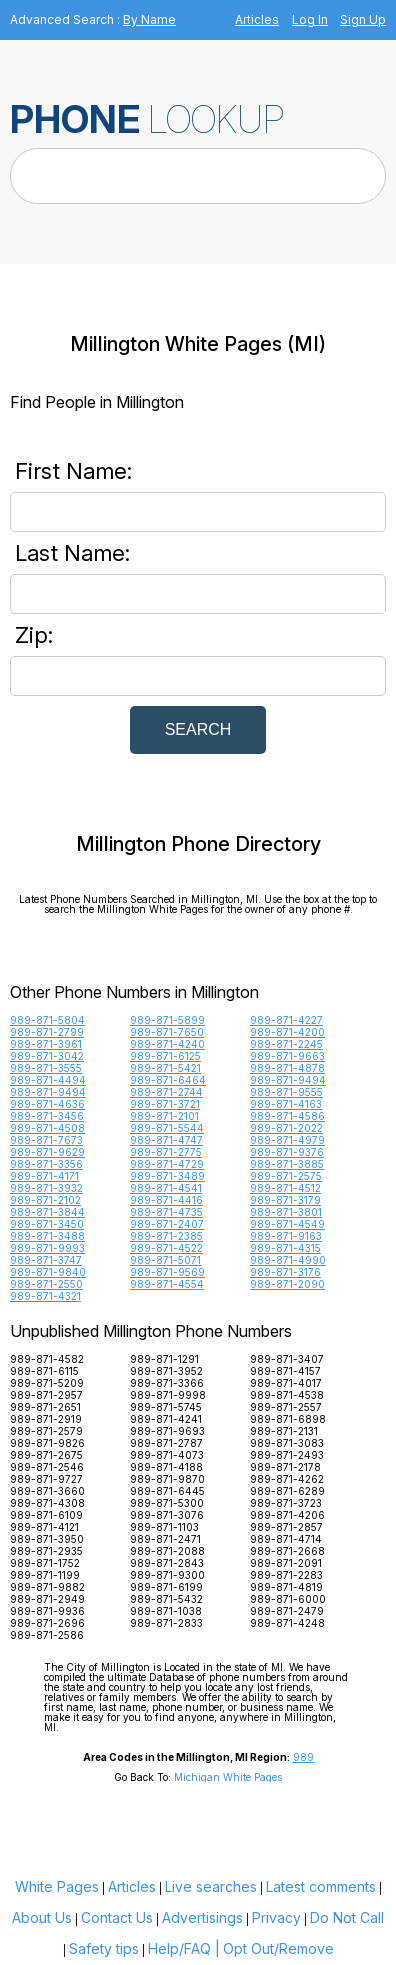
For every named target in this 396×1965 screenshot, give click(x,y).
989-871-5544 (167, 1128)
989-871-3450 (47, 1224)
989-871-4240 (167, 1044)
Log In (310, 19)
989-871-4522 (166, 1248)
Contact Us (117, 1917)
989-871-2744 (166, 1092)
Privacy (276, 1917)
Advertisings (202, 1917)
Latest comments (321, 1886)
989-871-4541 (166, 1188)
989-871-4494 (48, 1080)
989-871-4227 (286, 1020)
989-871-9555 (286, 1092)
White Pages (57, 1886)
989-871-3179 (285, 1200)
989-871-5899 (167, 1020)
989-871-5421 (165, 1068)
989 (303, 1757)
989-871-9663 (287, 1056)
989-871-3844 (47, 1212)
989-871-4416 (166, 1200)
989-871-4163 (286, 1104)
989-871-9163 (286, 1236)
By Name (149, 19)
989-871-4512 (285, 1188)
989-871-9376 (287, 1152)
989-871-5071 (165, 1260)
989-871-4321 (45, 1296)
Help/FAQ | (184, 1948)
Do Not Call (347, 1917)
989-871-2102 (45, 1200)
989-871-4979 (287, 1140)
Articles (257, 19)
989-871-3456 (47, 1116)
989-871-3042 (47, 1056)
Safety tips (104, 1948)
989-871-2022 (286, 1128)
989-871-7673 (46, 1140)
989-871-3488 (47, 1236)
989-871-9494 (288, 1080)
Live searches (211, 1886)
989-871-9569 (167, 1272)
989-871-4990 (288, 1260)
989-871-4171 (44, 1176)
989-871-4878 (287, 1068)
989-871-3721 (165, 1104)
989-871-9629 (47, 1152)
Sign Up (363, 19)
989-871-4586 (287, 1116)
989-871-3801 (286, 1212)
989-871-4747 (166, 1140)
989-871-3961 (46, 1044)
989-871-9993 (47, 1248)
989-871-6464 (168, 1080)
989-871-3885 (287, 1164)
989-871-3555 (46, 1068)
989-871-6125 (165, 1056)
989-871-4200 (287, 1032)
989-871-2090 (287, 1284)
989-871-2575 (286, 1176)
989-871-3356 (46, 1164)
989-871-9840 (48, 1272)
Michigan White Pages (228, 1777)
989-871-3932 (46, 1188)
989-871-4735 (166, 1212)
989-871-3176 (285, 1272)
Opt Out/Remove (278, 1948)
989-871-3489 (167, 1176)
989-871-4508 (47, 1128)
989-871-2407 (167, 1224)
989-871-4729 (167, 1164)
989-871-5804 (47, 1020)
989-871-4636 (47, 1104)
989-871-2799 (47, 1032)
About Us (42, 1917)
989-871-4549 (287, 1224)
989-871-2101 (164, 1116)
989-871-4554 (167, 1284)
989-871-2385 (166, 1236)
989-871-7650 (167, 1032)
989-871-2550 (46, 1284)
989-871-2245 (286, 1044)
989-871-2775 (166, 1152)
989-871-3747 (46, 1260)
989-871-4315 (285, 1248)
